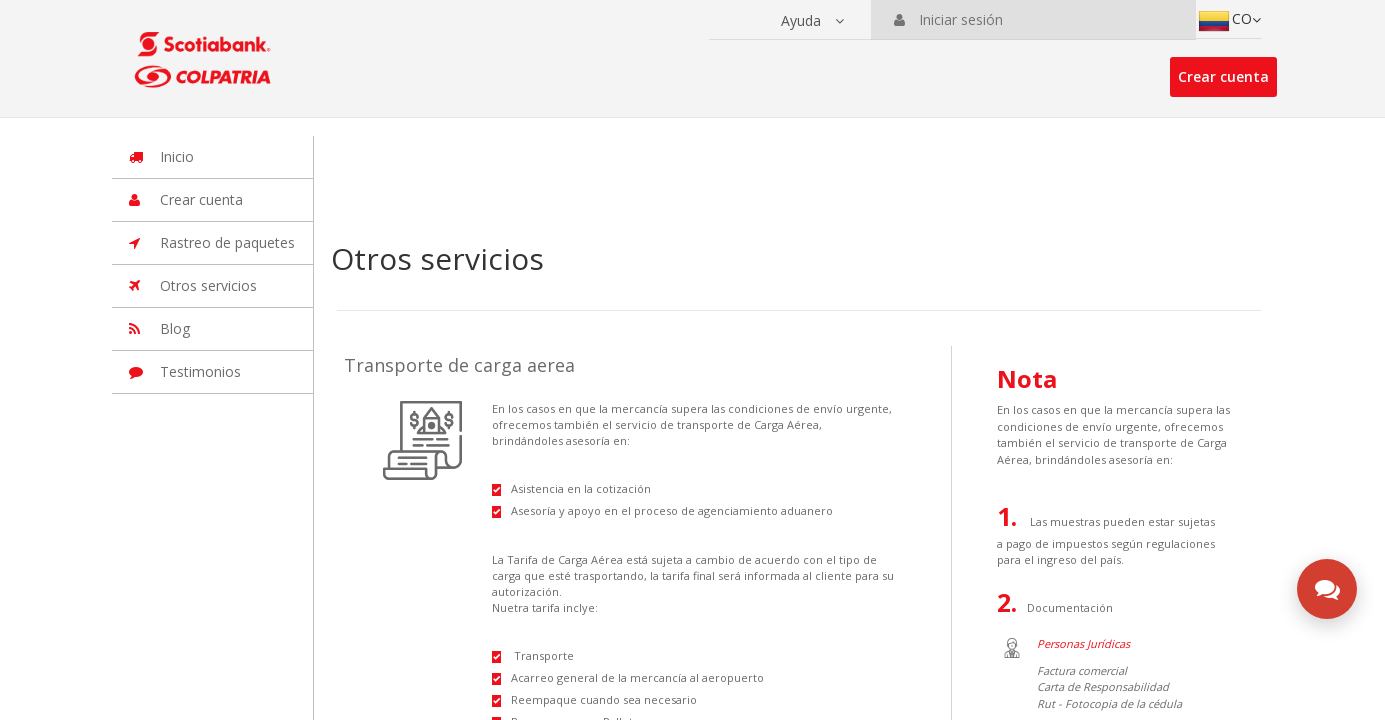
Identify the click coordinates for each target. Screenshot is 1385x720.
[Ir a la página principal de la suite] (205, 50)
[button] (812, 21)
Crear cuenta (1223, 76)
